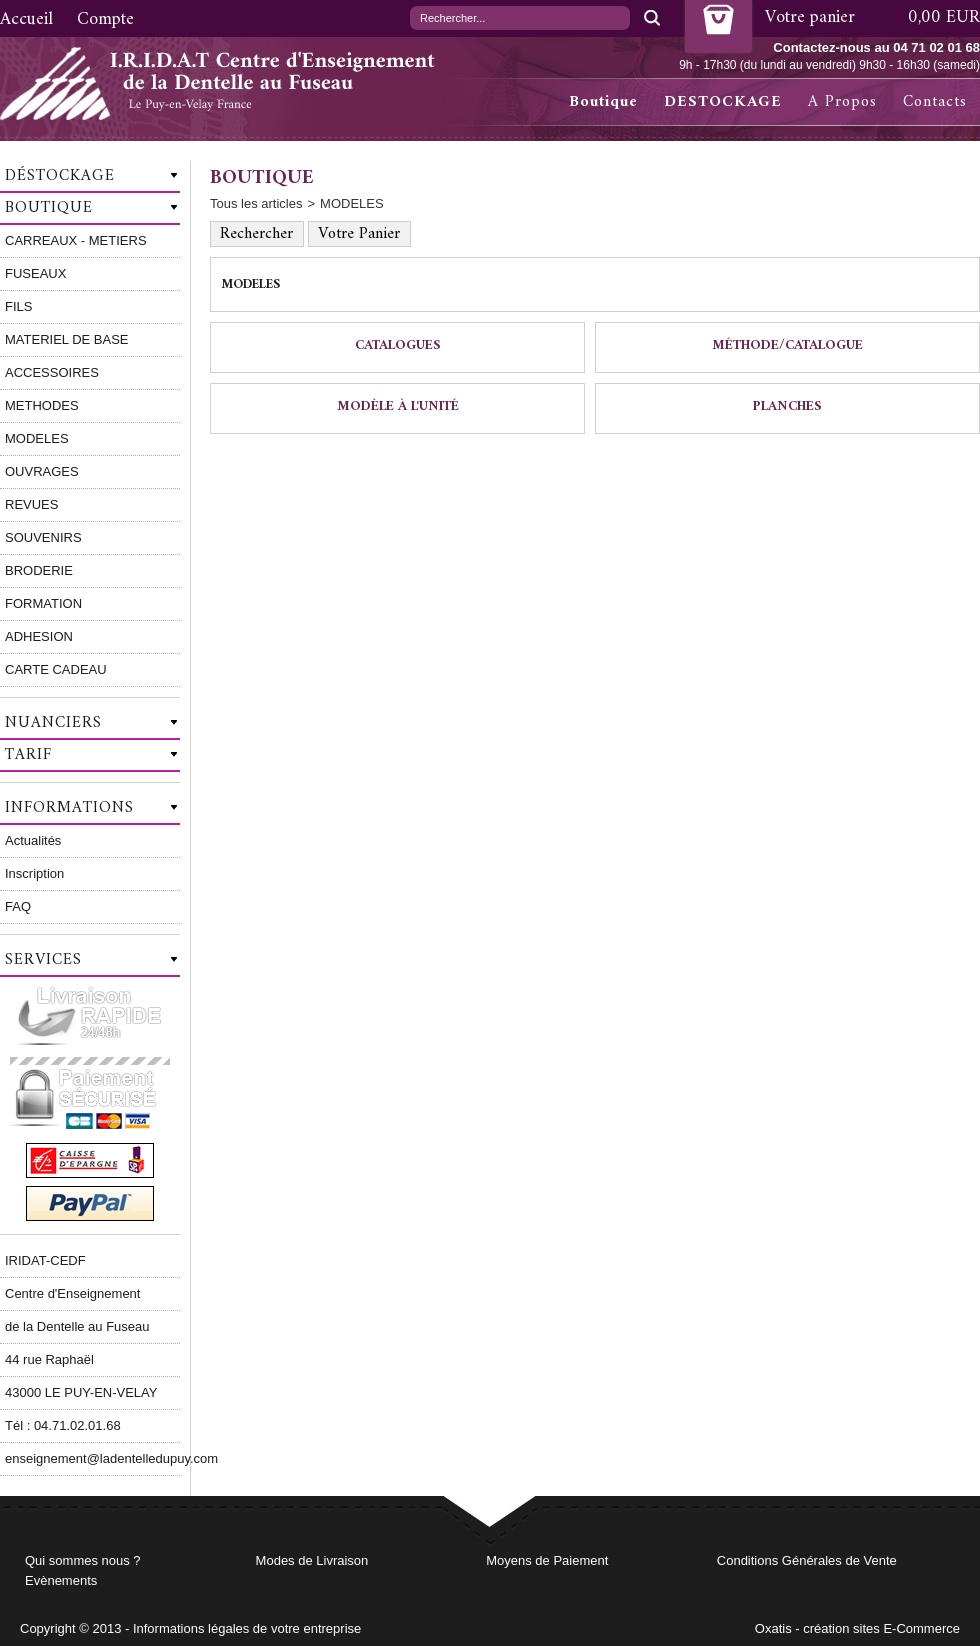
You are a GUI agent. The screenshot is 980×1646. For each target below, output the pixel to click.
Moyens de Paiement (547, 1560)
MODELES (37, 438)
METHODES (42, 405)
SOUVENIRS (43, 537)
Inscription (34, 873)
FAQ (18, 906)
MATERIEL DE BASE (67, 339)
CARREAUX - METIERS (76, 240)
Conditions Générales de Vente (807, 1560)
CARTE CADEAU (56, 669)
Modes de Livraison (312, 1560)
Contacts (935, 102)
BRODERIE (39, 570)
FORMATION (43, 603)
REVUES (31, 504)
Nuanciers (53, 723)
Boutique (603, 102)
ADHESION (39, 636)
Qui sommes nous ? (83, 1560)
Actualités (33, 840)
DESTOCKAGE (723, 102)
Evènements (61, 1580)
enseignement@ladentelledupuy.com (92, 1458)
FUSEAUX (35, 273)
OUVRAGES (42, 471)
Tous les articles (256, 203)
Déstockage (60, 176)
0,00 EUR (944, 17)
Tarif (28, 755)
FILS (18, 306)
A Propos (842, 102)
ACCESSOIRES (52, 372)
